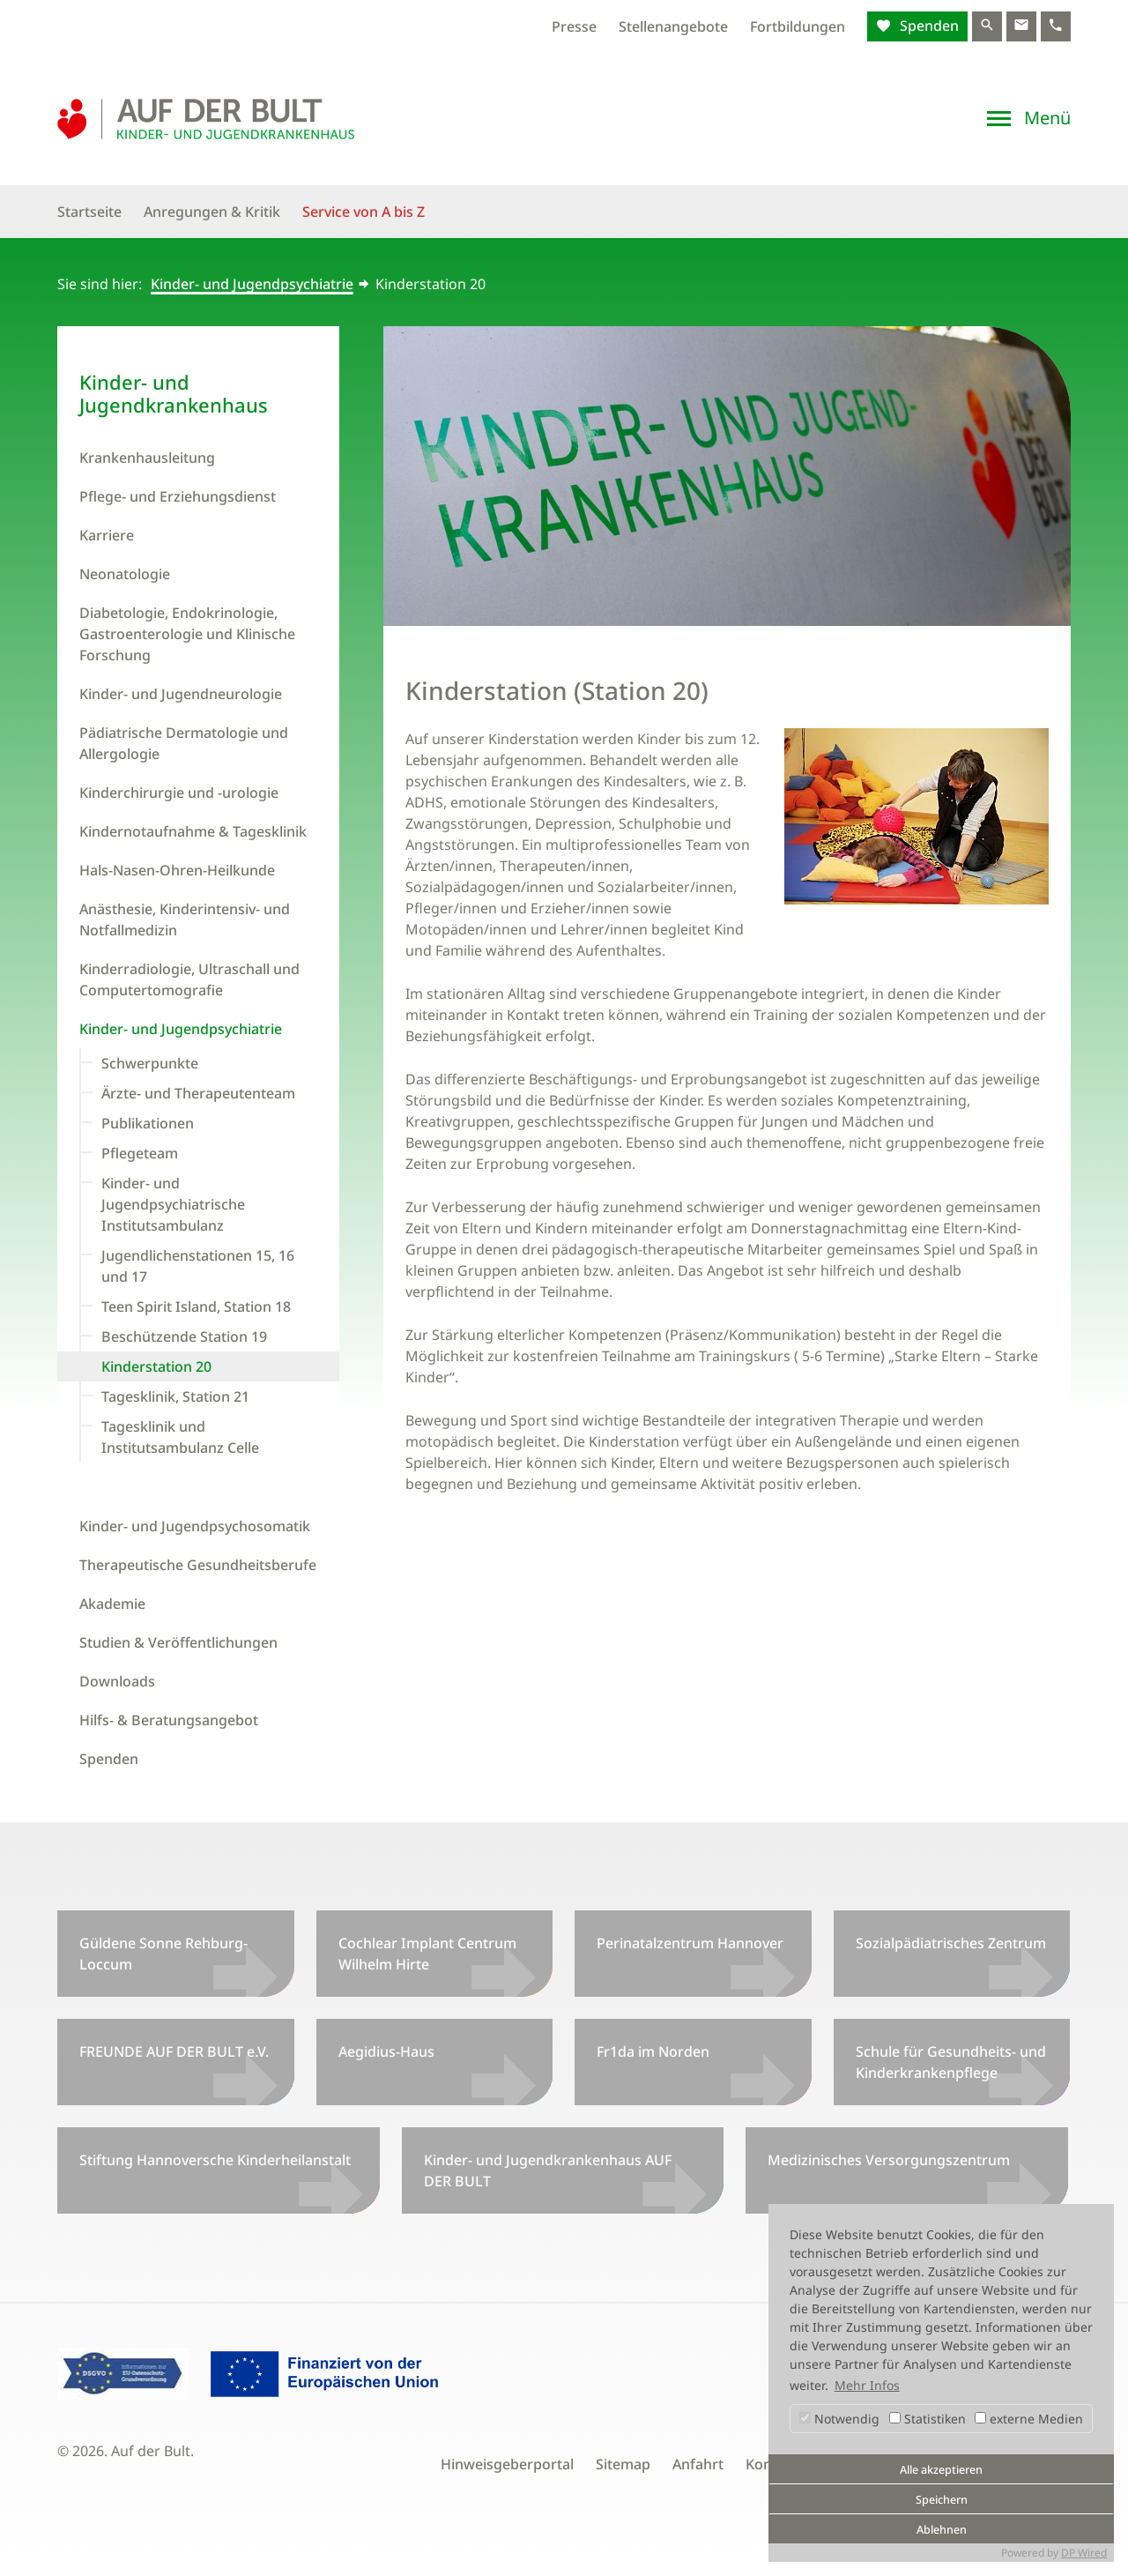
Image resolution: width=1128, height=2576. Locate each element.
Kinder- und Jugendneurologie (180, 694)
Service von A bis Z (363, 211)
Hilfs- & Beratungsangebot (168, 1720)
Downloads (117, 1681)
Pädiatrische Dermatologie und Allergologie (183, 743)
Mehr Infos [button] (867, 2385)
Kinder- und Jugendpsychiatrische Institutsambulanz (173, 1204)
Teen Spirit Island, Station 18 (196, 1306)
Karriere (106, 535)
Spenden (927, 25)
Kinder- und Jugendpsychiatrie (252, 284)
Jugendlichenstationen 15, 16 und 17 (197, 1266)
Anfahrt (698, 2464)
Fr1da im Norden (653, 2051)
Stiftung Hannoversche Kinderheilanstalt (215, 2160)
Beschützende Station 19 (184, 1336)
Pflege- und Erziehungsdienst (177, 496)
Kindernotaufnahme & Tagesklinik (193, 831)
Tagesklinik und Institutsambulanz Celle (180, 1437)
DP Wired (1084, 2552)
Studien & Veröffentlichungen (178, 1642)
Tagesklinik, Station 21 (175, 1396)
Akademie (112, 1603)
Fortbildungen (797, 26)
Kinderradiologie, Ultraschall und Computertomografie (189, 979)
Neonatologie (124, 574)
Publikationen (147, 1123)
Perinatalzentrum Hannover (690, 1943)
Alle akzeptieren (941, 2469)
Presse (574, 26)
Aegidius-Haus (386, 2051)
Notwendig (839, 2418)
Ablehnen (941, 2529)
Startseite (89, 211)
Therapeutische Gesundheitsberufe (197, 1565)
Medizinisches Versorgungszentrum (889, 2160)
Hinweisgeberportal (507, 2464)
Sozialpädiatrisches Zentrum (951, 1943)
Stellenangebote (673, 26)
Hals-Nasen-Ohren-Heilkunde (177, 870)
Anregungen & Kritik (212, 211)
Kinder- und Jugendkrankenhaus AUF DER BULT (548, 2170)
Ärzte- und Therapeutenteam (198, 1093)
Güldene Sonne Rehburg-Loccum (163, 1953)
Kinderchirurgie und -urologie (178, 792)
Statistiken (927, 2418)
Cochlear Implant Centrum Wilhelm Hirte (427, 1953)
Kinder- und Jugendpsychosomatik (194, 1526)
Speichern (942, 2499)
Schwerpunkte (149, 1063)
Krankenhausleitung (147, 457)
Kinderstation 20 (156, 1366)
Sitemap (623, 2464)
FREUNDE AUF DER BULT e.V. (174, 2051)
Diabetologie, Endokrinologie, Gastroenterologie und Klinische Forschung (187, 634)
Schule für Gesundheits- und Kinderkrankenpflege (951, 2062)
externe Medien (1029, 2418)
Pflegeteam (139, 1153)
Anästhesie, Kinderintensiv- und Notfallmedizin (184, 919)
